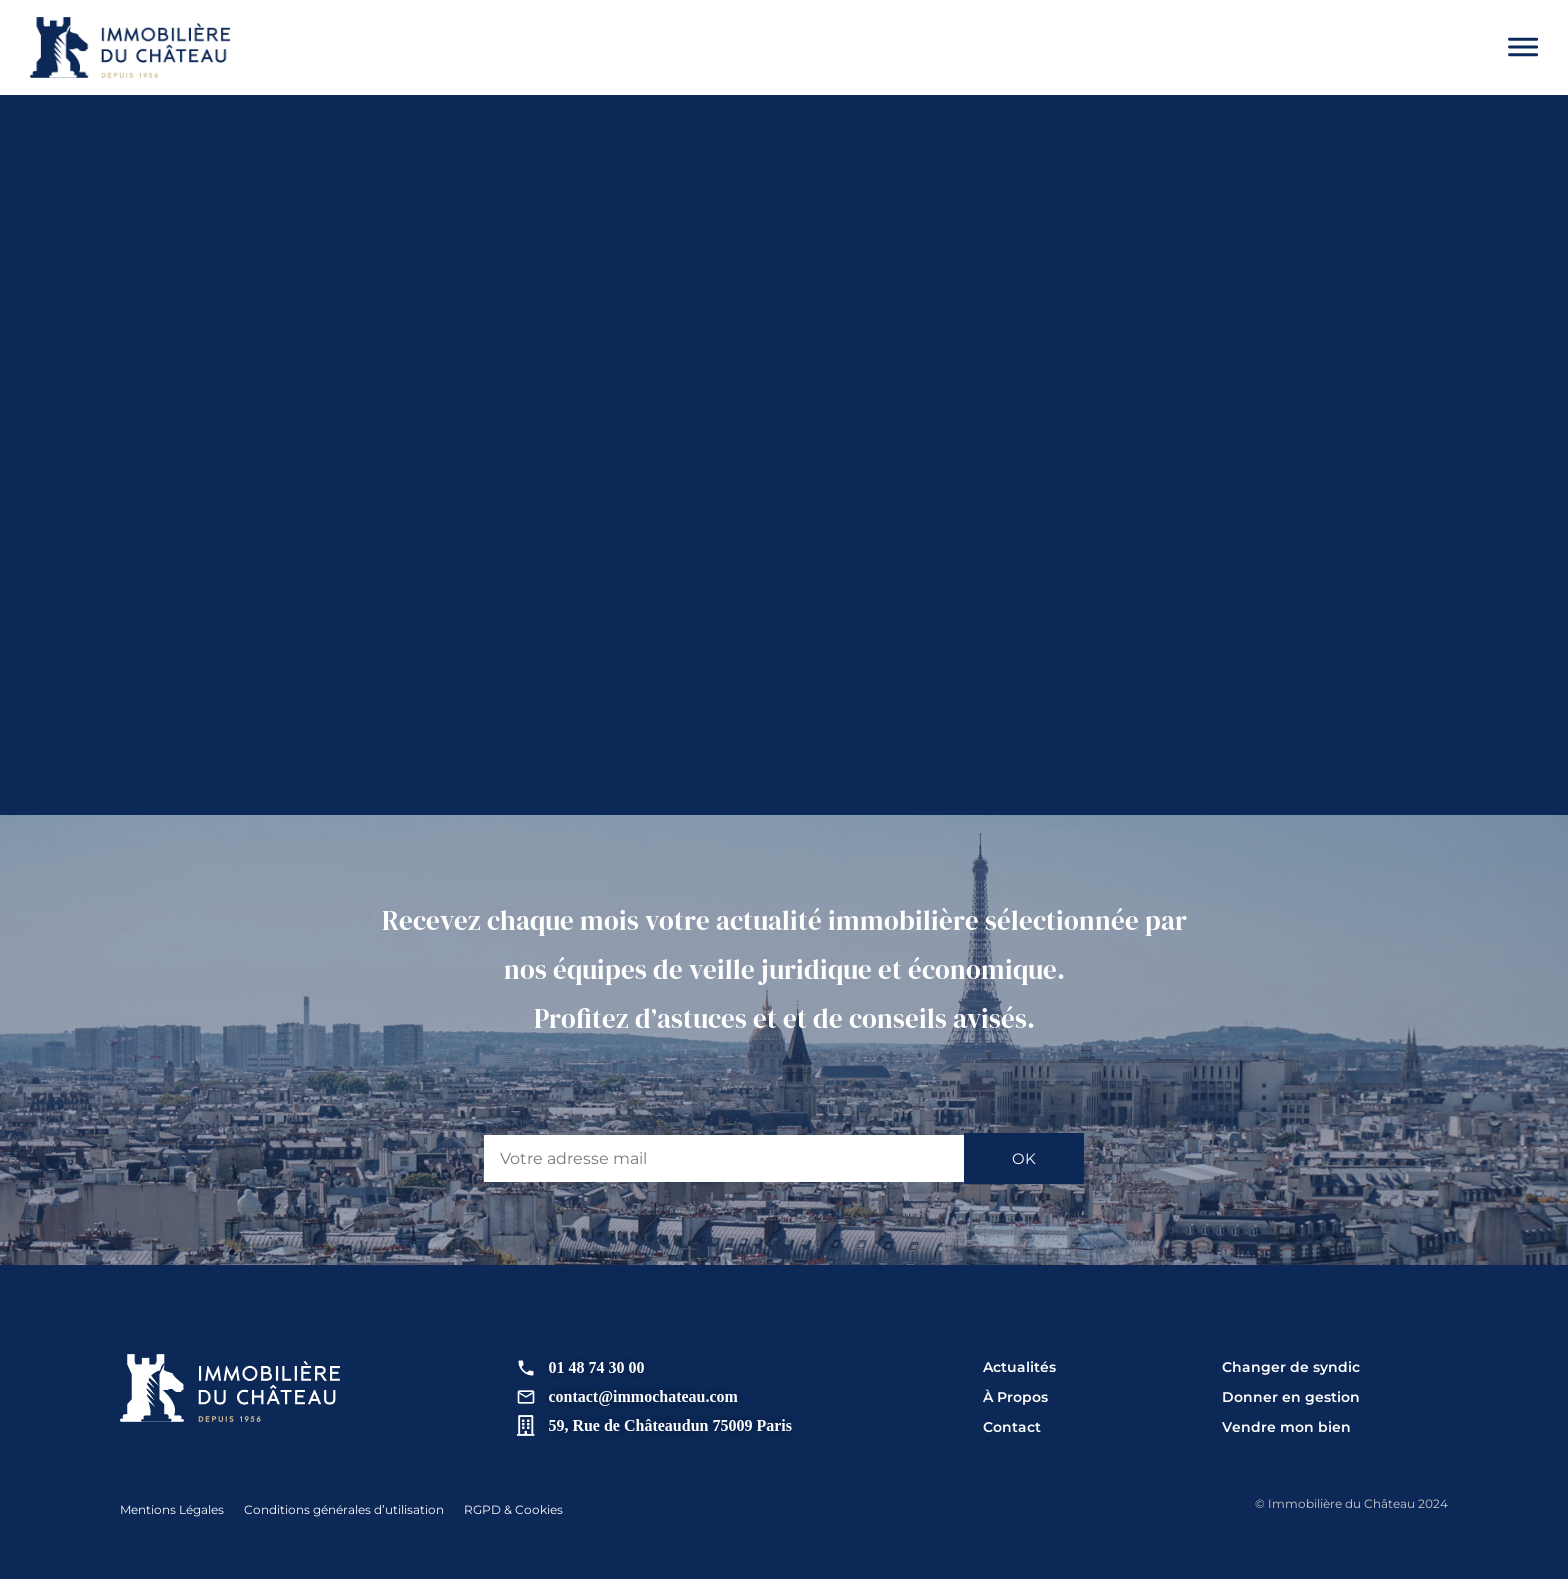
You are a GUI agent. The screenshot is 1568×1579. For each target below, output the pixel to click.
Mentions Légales (172, 1509)
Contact (1012, 1427)
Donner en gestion (1291, 1397)
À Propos (1015, 1397)
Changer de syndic (1291, 1367)
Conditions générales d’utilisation (344, 1509)
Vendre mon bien (1286, 1427)
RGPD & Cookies (513, 1509)
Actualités (1019, 1367)
